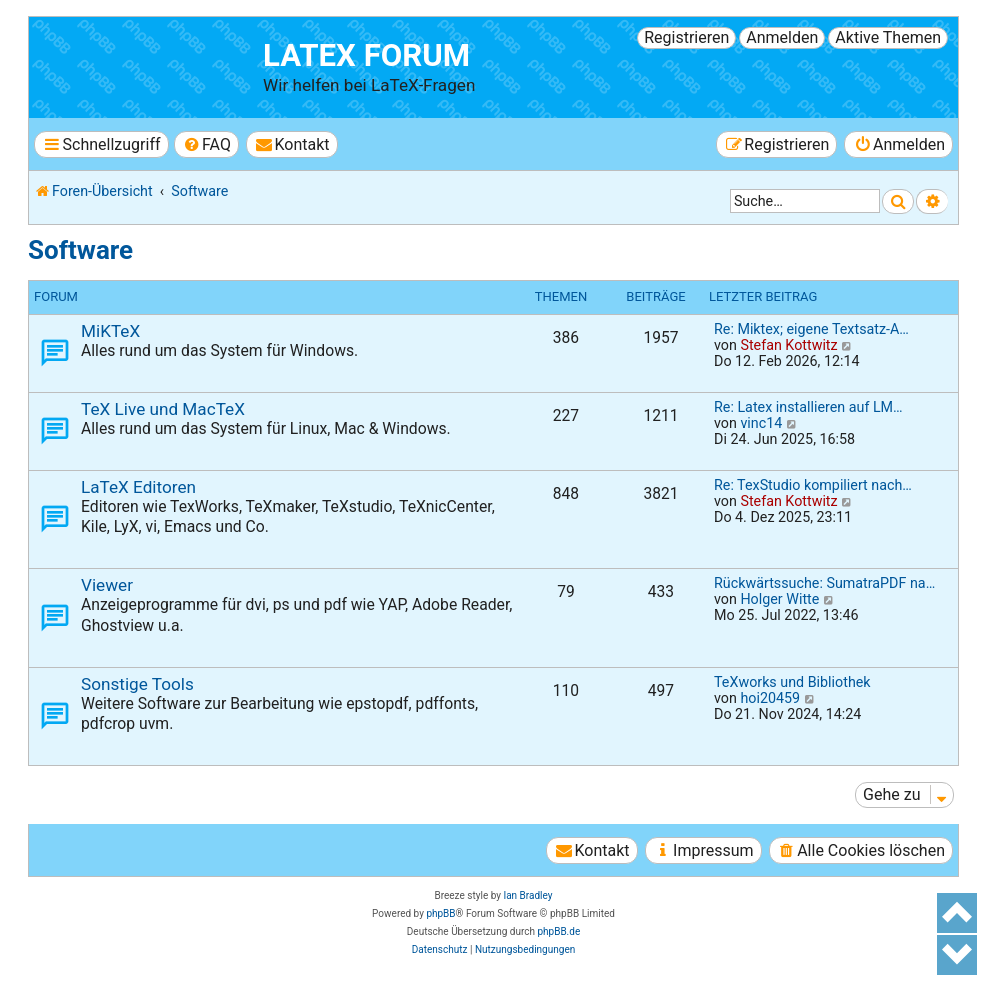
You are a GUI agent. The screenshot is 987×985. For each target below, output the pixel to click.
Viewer (107, 585)
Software (80, 250)
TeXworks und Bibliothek (792, 682)
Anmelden (782, 37)
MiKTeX (110, 331)
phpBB (440, 913)
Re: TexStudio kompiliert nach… (813, 485)
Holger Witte (779, 599)
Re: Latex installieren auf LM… (808, 407)
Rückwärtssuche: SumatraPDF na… (824, 583)
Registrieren (686, 37)
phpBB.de (558, 931)
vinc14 (761, 423)
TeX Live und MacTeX (163, 409)
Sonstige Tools (137, 684)
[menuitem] (206, 144)
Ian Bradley (527, 895)
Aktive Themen (888, 37)
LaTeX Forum (366, 55)
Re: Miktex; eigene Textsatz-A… (811, 329)
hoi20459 (770, 698)
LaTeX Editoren (138, 487)
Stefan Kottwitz (788, 345)
